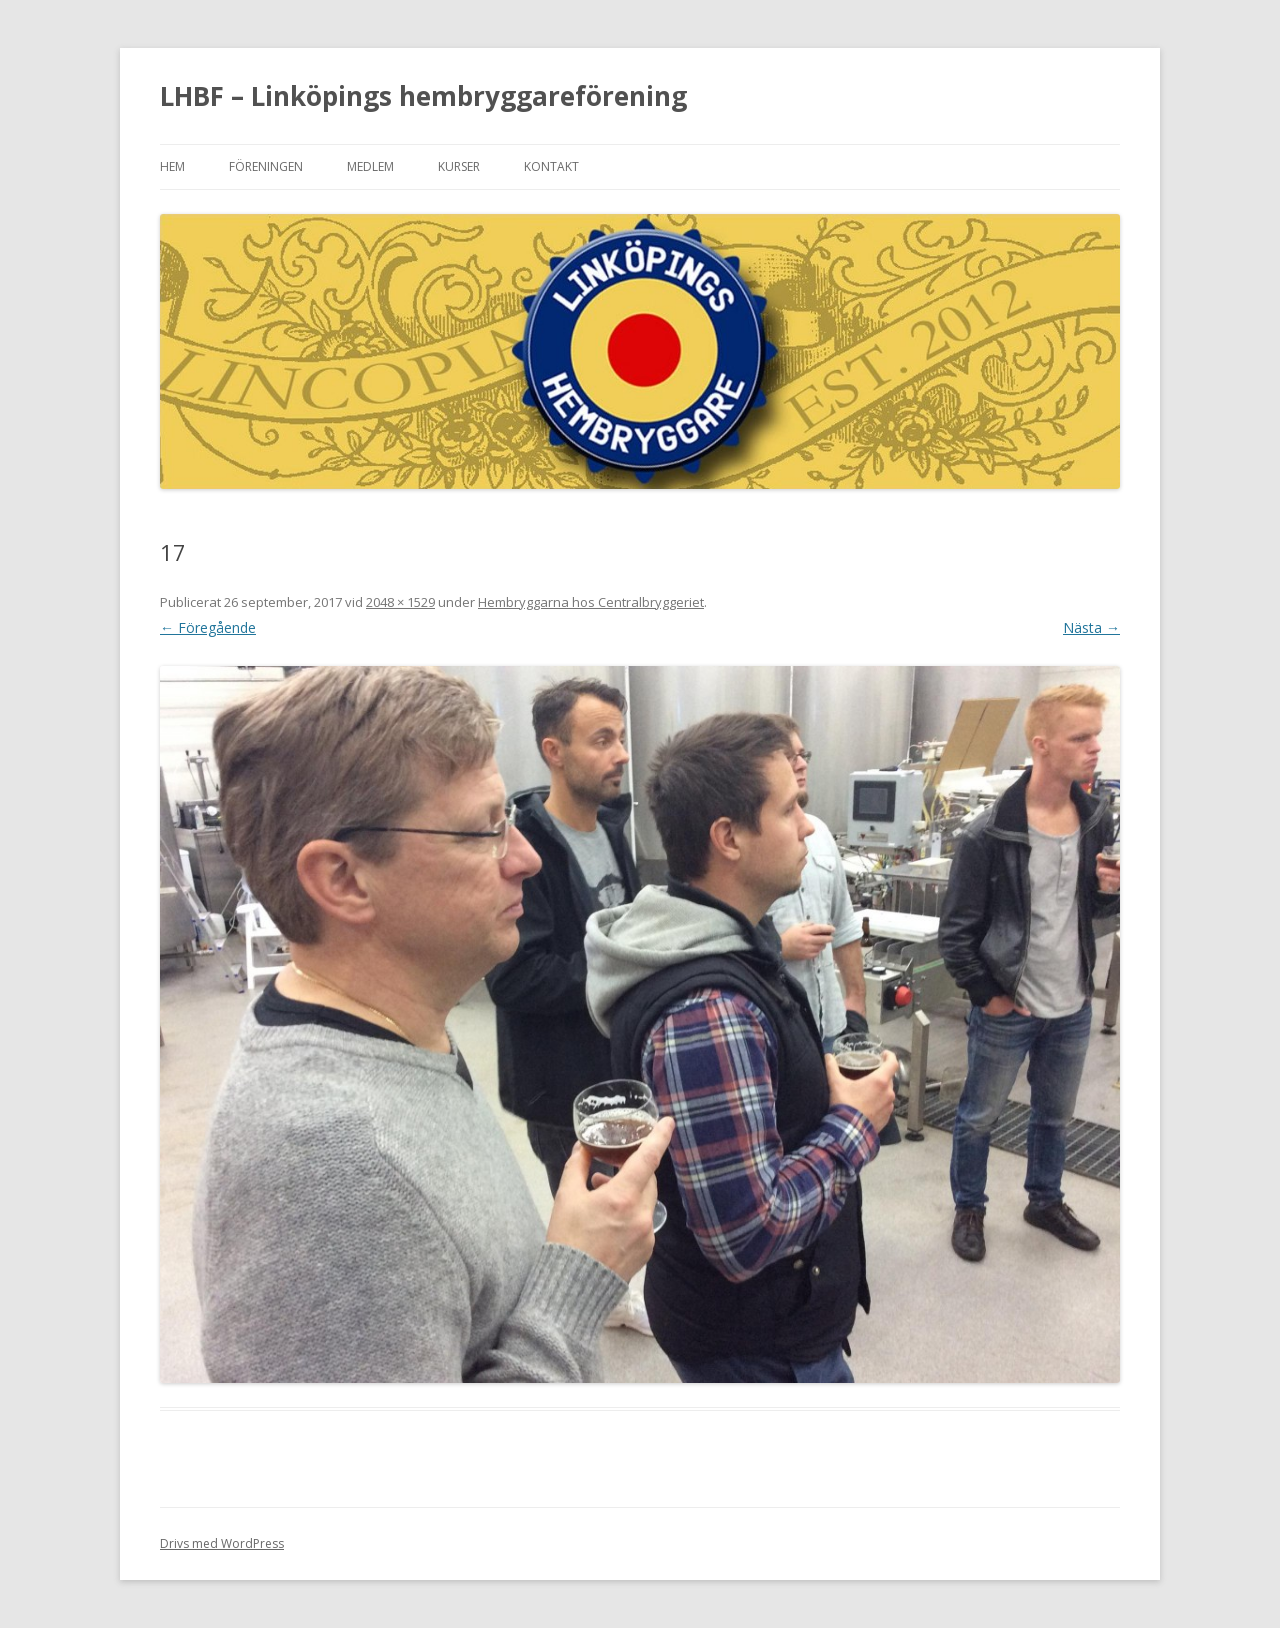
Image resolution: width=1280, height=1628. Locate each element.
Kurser (459, 166)
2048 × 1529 (400, 602)
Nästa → (1091, 627)
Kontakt (551, 166)
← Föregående (208, 627)
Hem (172, 166)
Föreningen (266, 166)
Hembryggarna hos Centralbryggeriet (591, 602)
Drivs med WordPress (222, 1543)
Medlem (370, 166)
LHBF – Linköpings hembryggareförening (423, 96)
